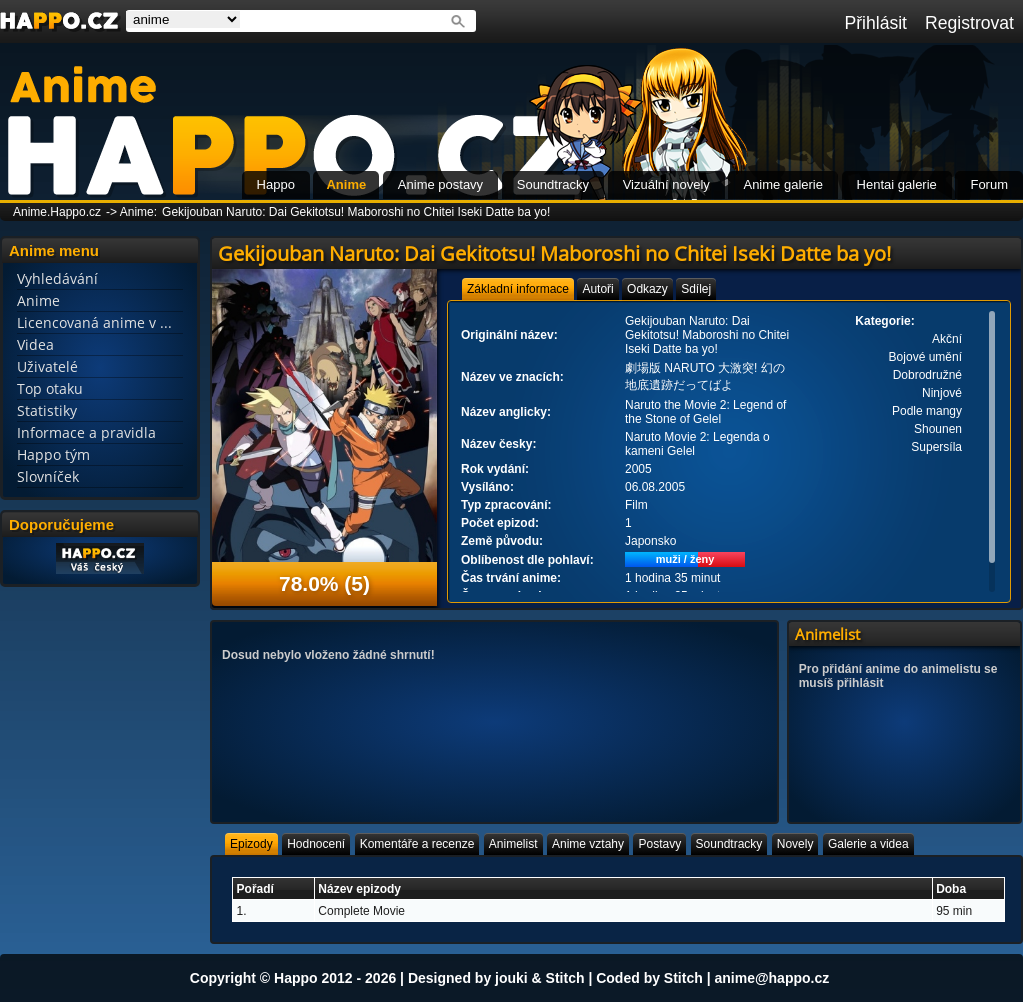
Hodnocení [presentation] (316, 844)
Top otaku (50, 388)
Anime (346, 184)
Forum (989, 184)
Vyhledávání (57, 278)
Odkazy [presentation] (647, 289)
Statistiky (47, 410)
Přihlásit (875, 23)
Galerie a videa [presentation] (868, 844)
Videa (35, 344)
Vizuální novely (666, 184)
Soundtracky (553, 184)
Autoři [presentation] (597, 289)
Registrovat (969, 23)
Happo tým (53, 454)
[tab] (518, 289)
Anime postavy (440, 184)
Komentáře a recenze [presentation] (417, 844)
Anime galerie (783, 184)
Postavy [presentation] (659, 844)
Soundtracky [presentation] (729, 844)
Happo (276, 184)
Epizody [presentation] (251, 844)
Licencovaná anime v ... (94, 322)
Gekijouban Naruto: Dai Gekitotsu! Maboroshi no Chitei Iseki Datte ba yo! (356, 212)
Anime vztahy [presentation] (588, 844)
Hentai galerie (897, 184)
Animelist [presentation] (513, 844)
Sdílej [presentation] (696, 289)
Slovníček (48, 476)
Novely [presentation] (795, 844)
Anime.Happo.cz (57, 212)
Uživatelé (47, 366)
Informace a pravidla (86, 432)
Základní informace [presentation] (518, 289)
